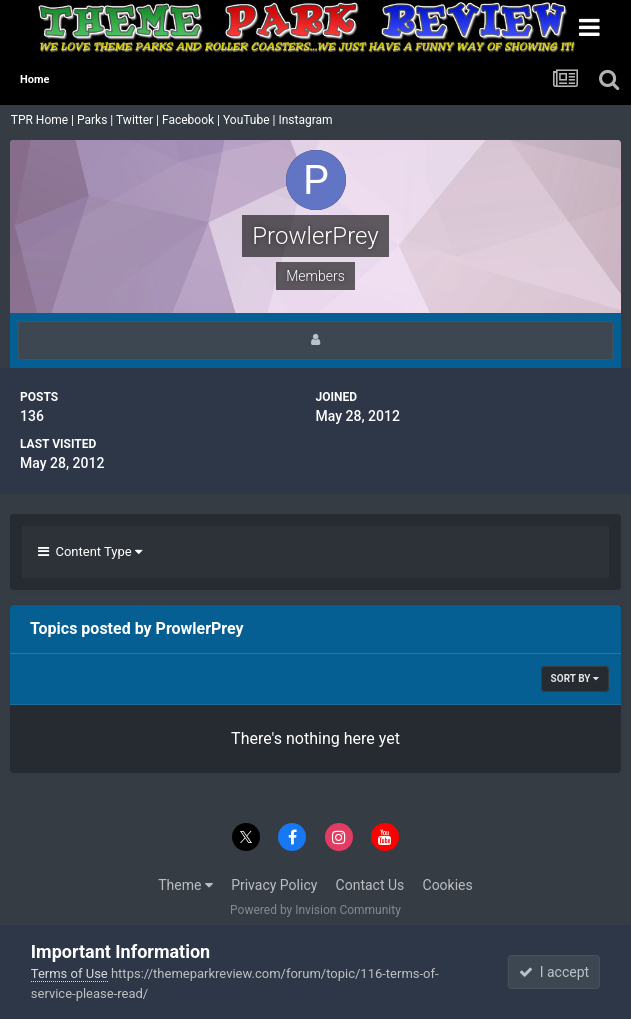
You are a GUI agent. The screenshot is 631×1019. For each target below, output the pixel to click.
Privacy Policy (274, 885)
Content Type (90, 551)
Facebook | (192, 120)
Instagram (306, 120)
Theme (185, 885)
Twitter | (139, 120)
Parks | (96, 120)
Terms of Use (69, 973)
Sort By (575, 678)
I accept (554, 972)
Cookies (448, 885)
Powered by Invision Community (315, 910)
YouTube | (251, 120)
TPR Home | (41, 120)
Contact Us (370, 885)
